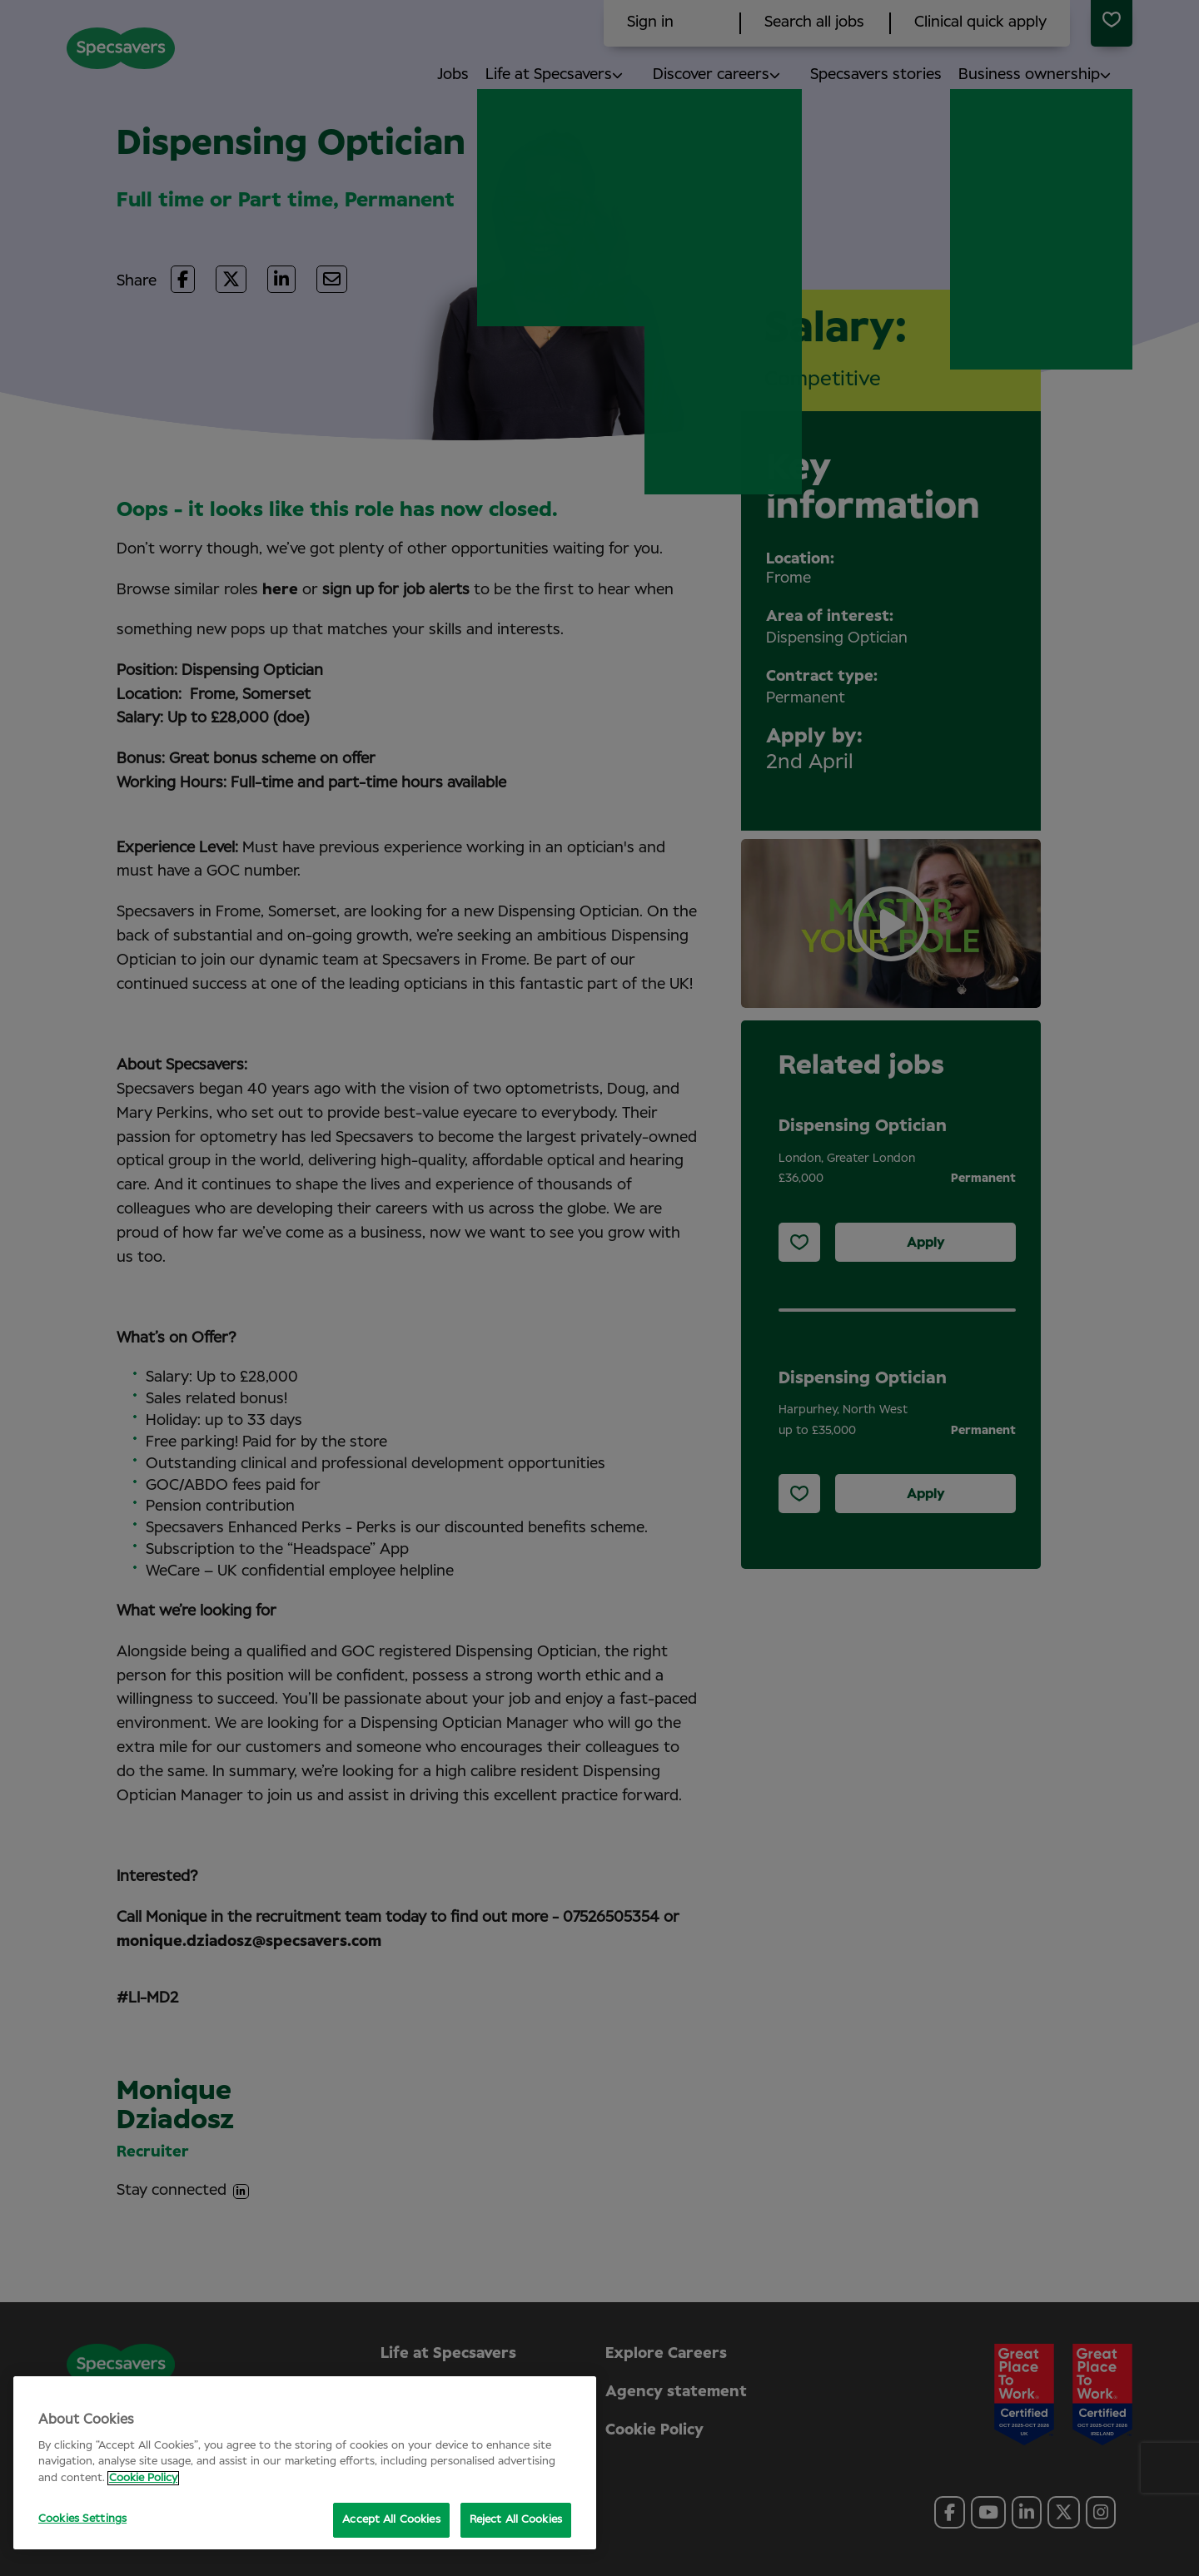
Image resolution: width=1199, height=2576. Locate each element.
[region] (304, 2462)
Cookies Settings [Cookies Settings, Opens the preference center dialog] (82, 2519)
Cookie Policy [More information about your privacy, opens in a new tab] (143, 2478)
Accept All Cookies (391, 2519)
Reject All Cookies (516, 2519)
